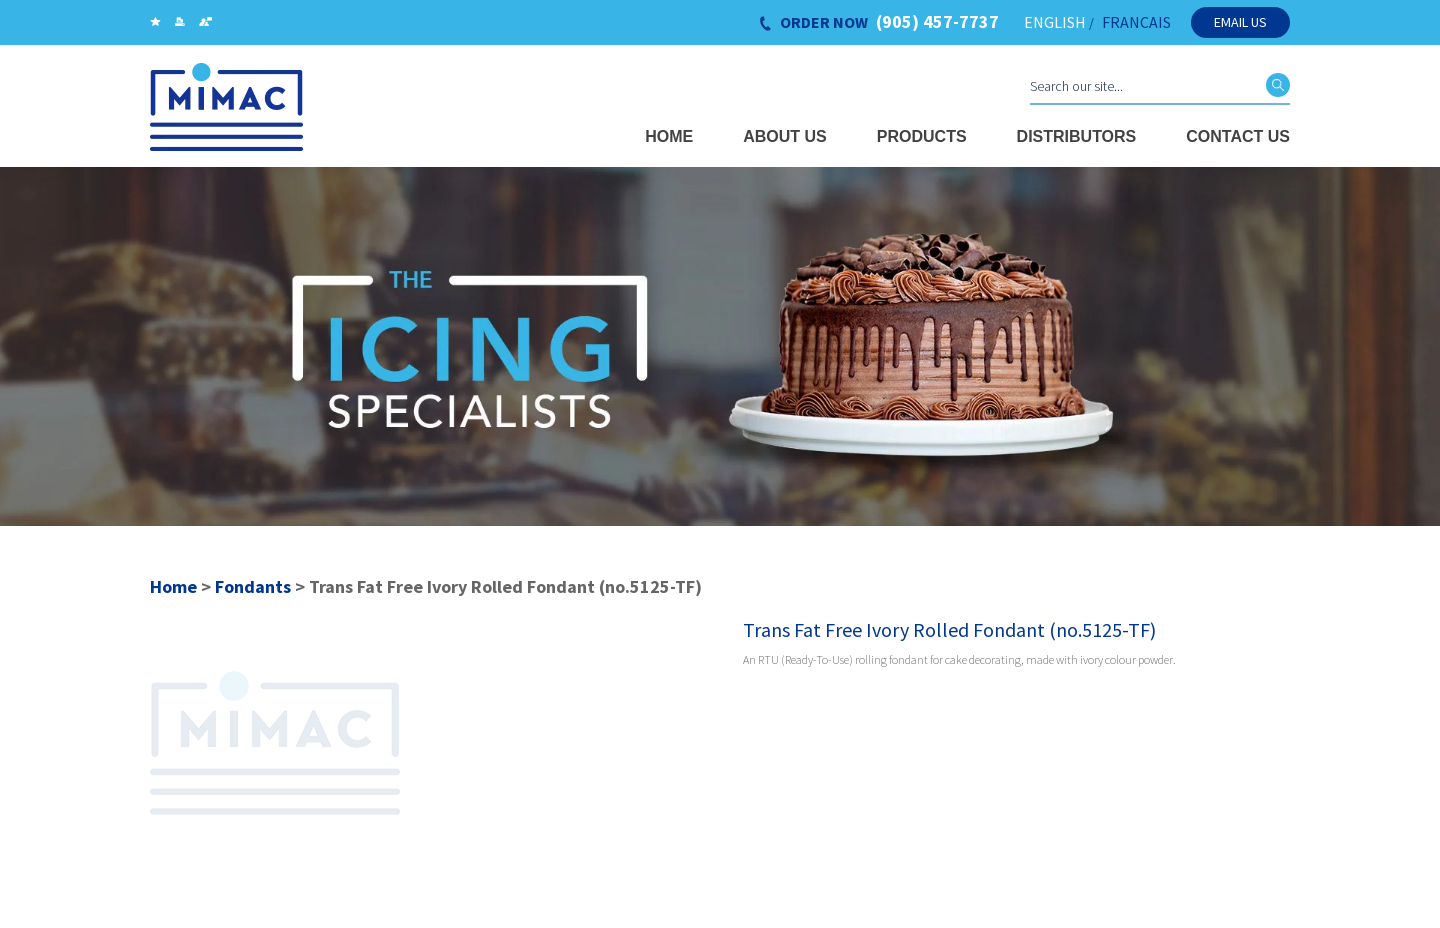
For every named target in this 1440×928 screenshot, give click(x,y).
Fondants (253, 586)
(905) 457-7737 (937, 22)
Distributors (1077, 136)
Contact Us (1238, 136)
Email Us (1240, 22)
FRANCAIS (1136, 22)
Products (922, 136)
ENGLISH (1055, 22)
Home (669, 136)
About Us (785, 136)
